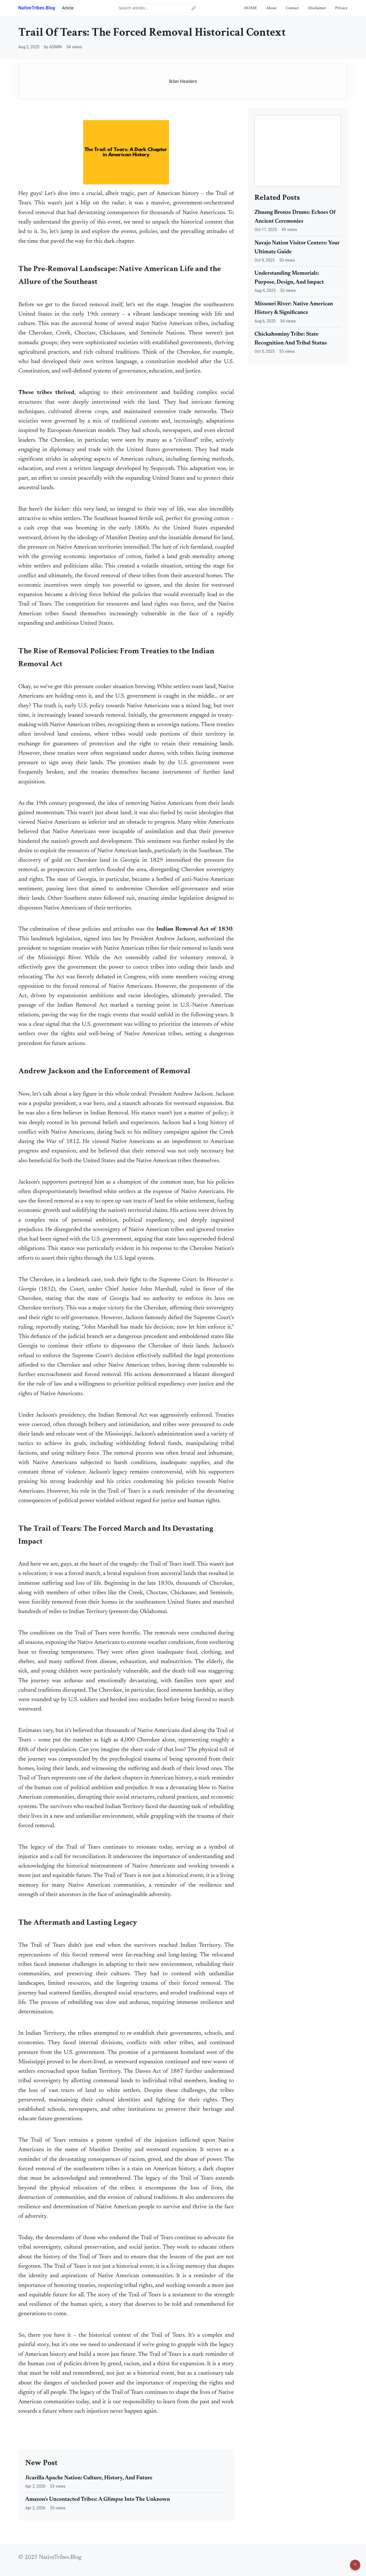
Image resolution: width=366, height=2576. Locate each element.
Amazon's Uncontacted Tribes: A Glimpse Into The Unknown (97, 2499)
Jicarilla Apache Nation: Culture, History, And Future (88, 2478)
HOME (250, 8)
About (271, 8)
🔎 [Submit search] (193, 8)
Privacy (341, 8)
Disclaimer (317, 8)
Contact (292, 8)
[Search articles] (157, 8)
